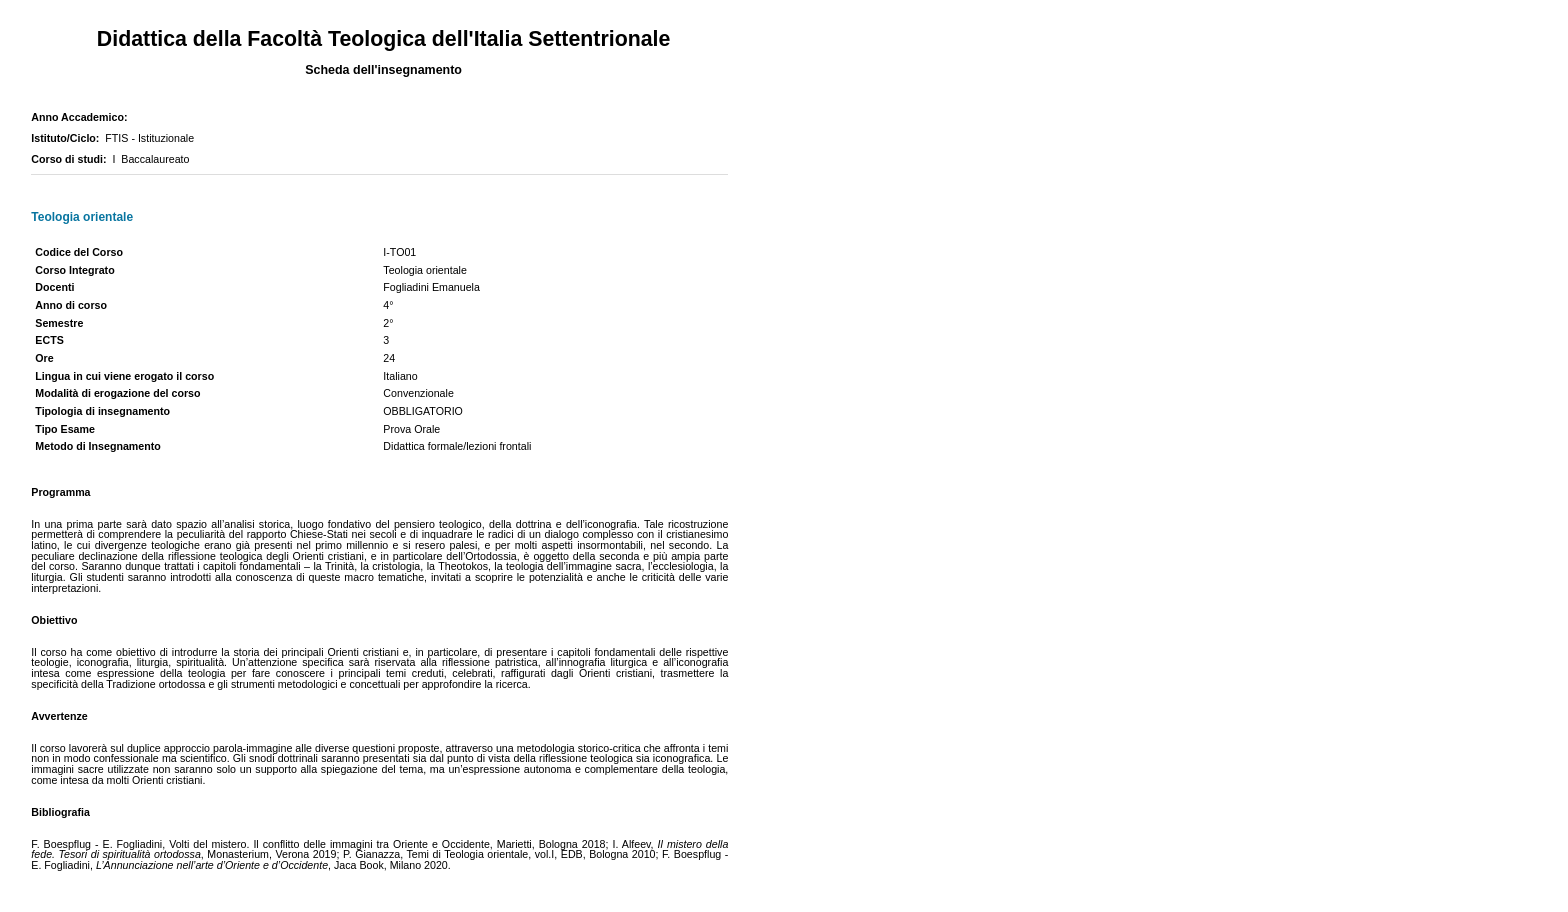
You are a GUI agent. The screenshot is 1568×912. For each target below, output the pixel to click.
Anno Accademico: (82, 117)
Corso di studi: (71, 159)
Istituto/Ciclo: (68, 138)
